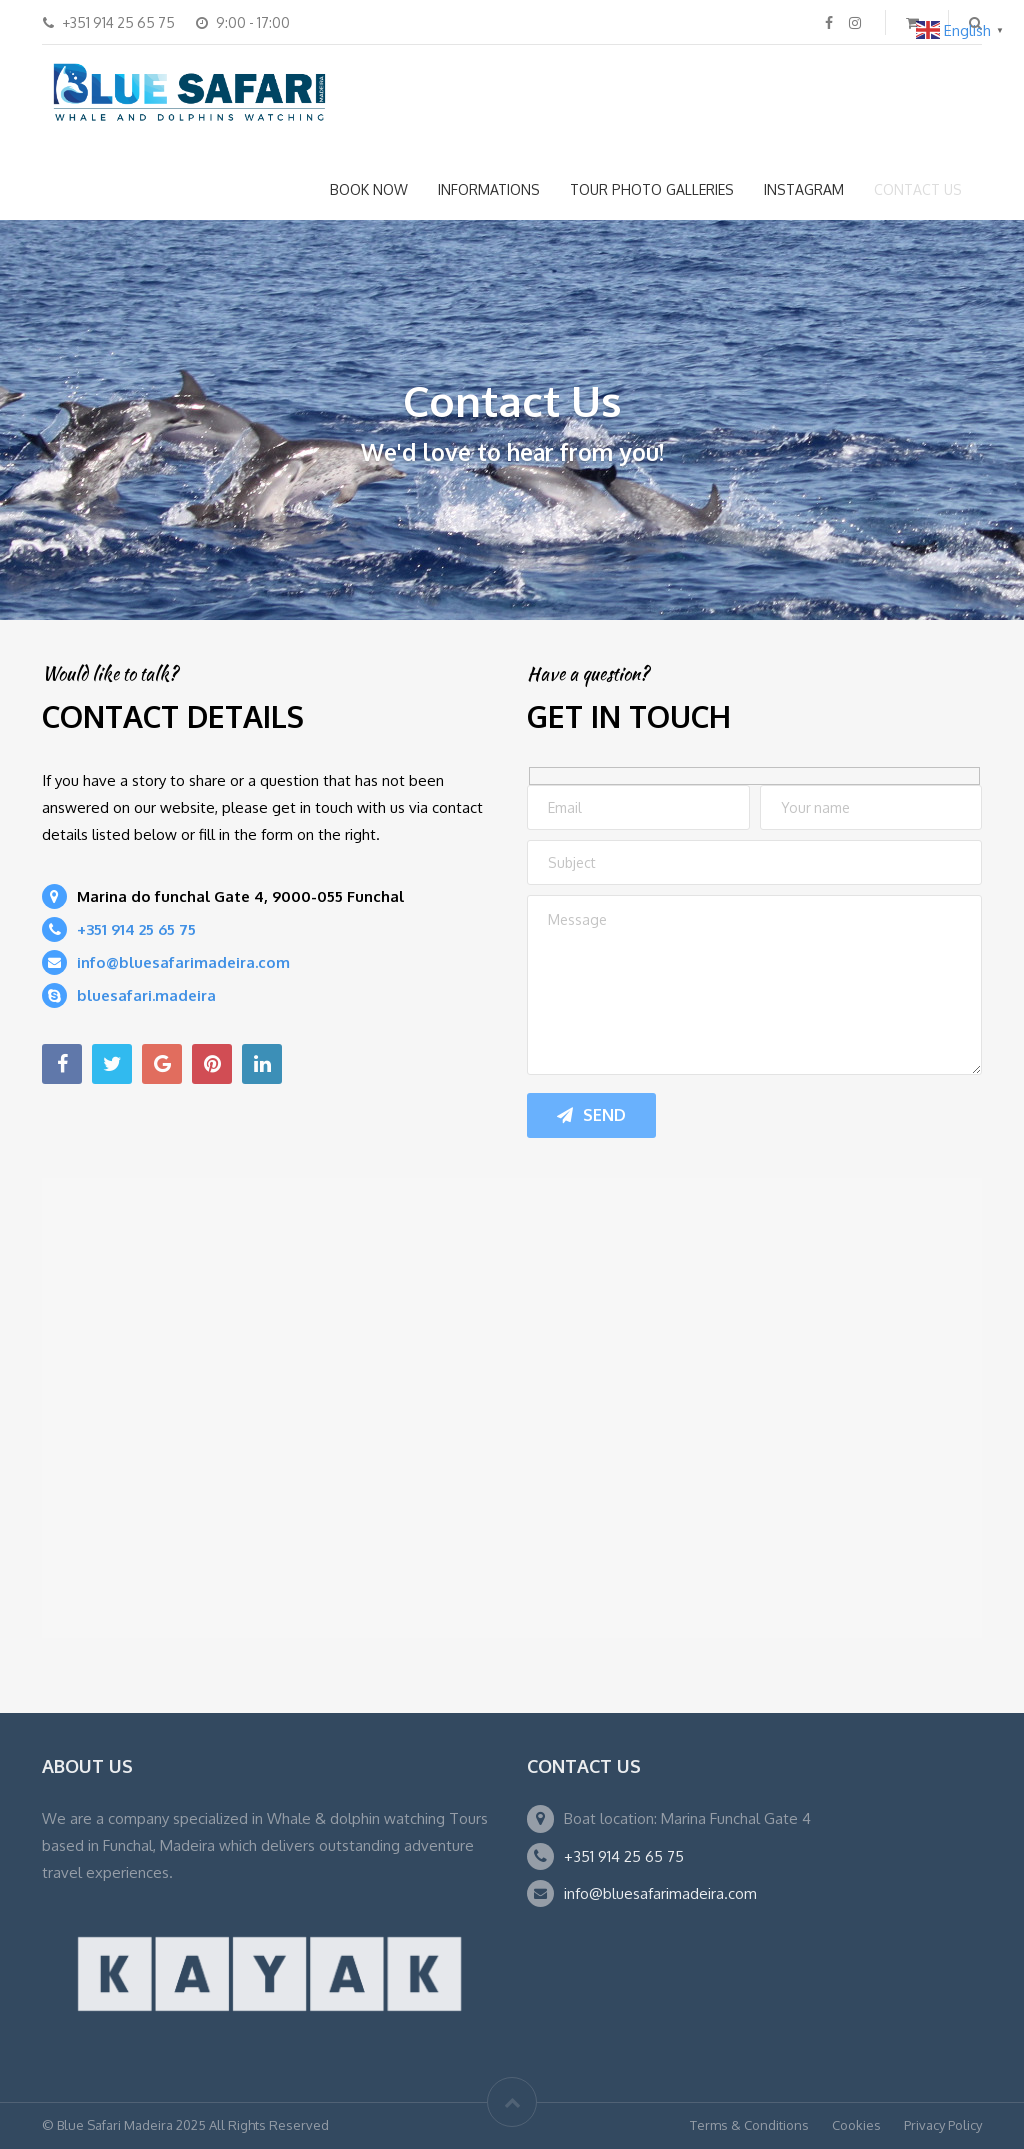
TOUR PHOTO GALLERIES (652, 189)
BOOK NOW (369, 189)
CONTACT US (918, 189)
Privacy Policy (943, 2125)
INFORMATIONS (489, 189)
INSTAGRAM (804, 189)
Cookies (856, 2125)
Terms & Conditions (749, 2125)
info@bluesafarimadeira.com (660, 1893)
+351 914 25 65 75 (624, 1856)
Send (591, 1115)
